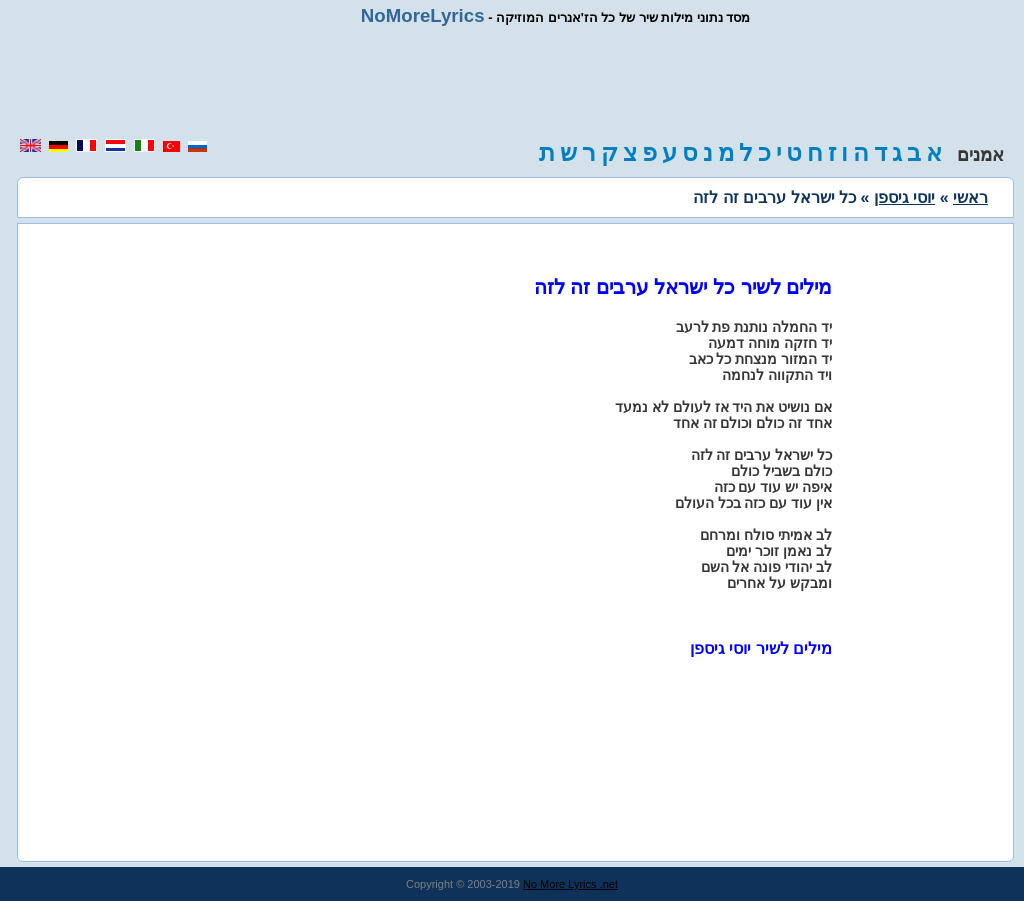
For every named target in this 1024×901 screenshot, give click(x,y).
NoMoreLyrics (423, 15)
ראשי (970, 197)
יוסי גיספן (904, 197)
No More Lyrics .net (570, 884)
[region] (512, 82)
